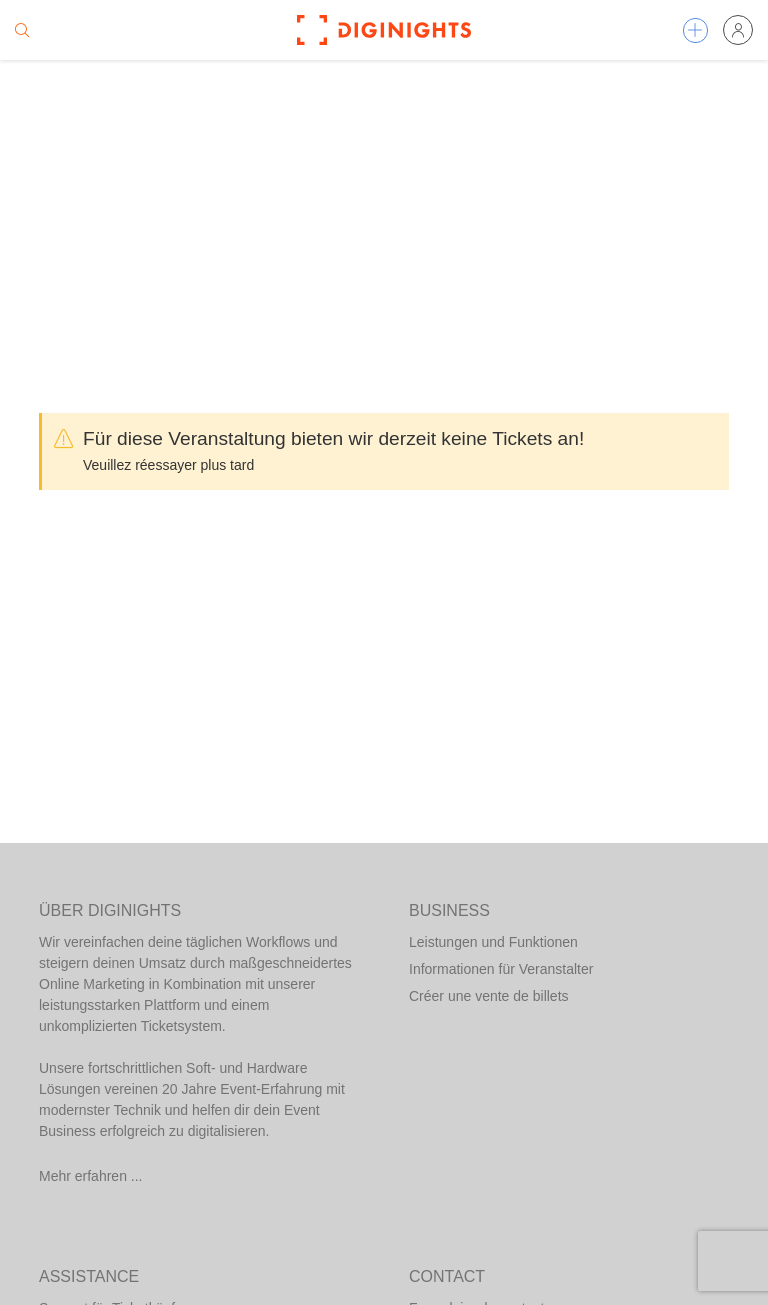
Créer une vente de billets (489, 996)
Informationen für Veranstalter (501, 969)
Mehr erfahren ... (91, 1176)
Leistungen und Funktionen (493, 942)
